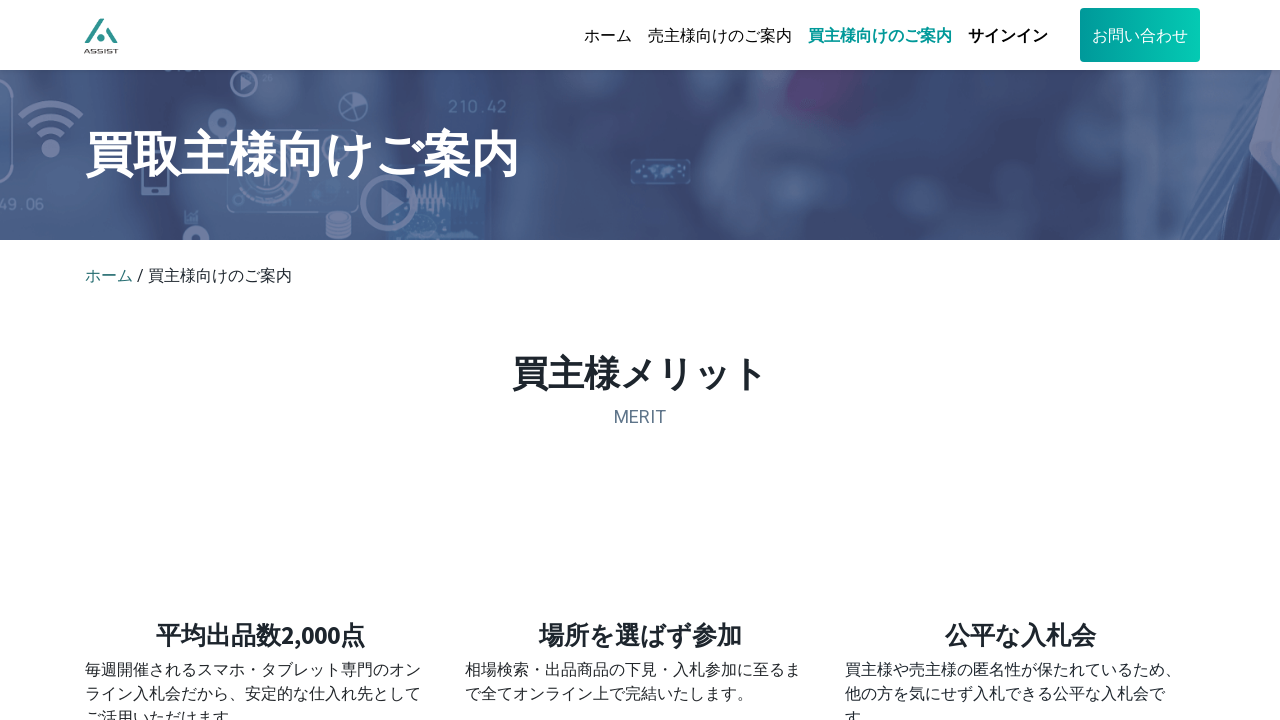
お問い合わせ (1135, 35)
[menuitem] (603, 35)
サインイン (1003, 35)
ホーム (109, 275)
